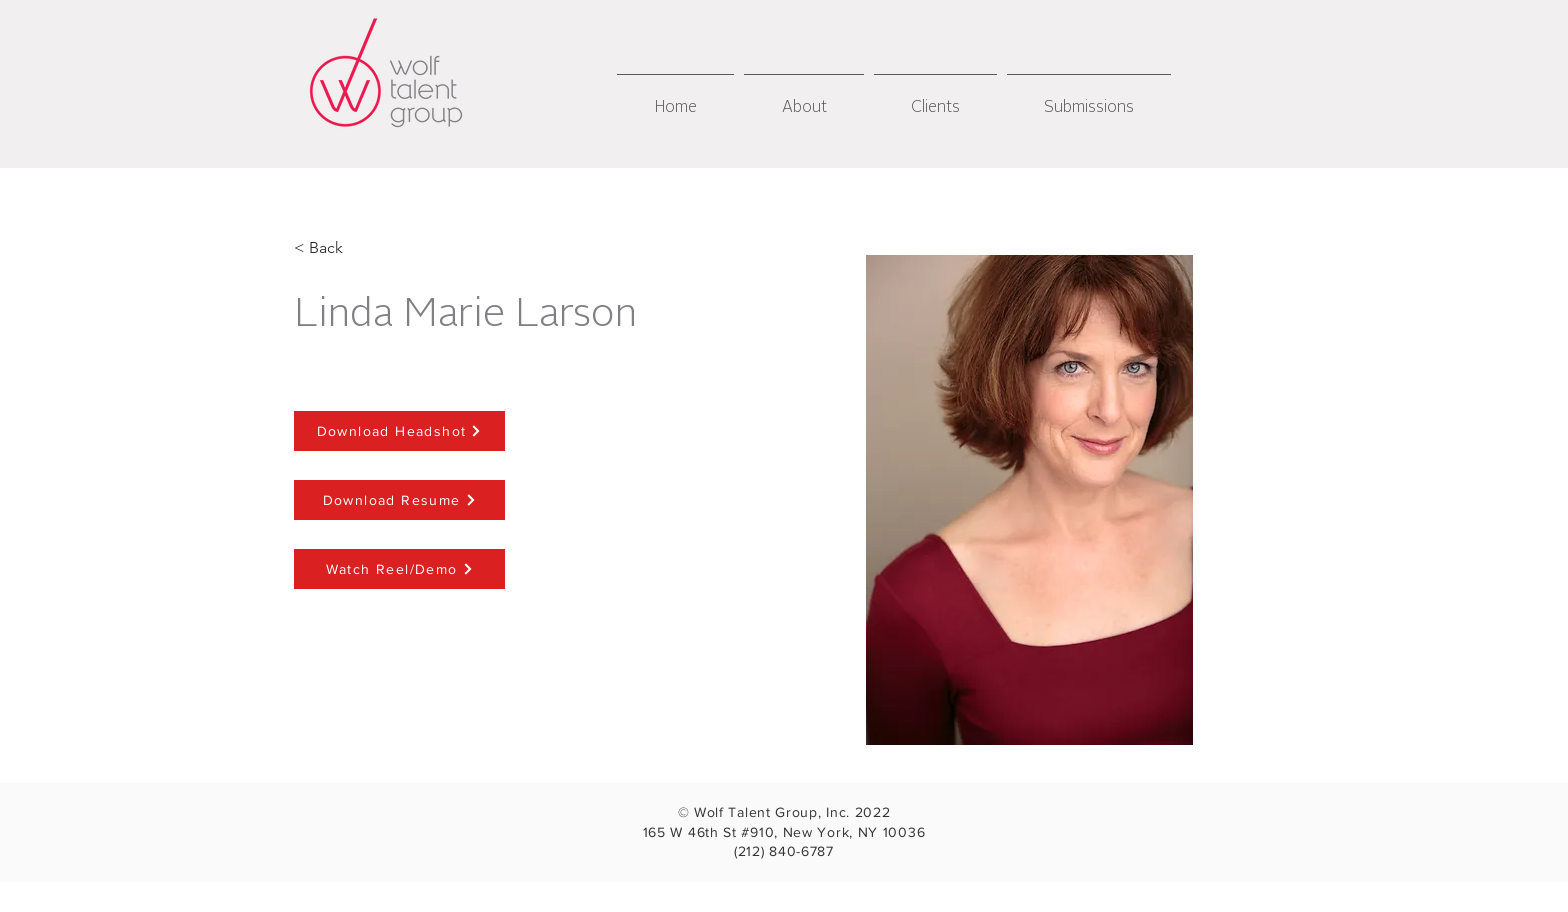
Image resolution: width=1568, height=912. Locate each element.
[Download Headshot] (399, 431)
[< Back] (326, 248)
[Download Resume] (399, 500)
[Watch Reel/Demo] (399, 569)
